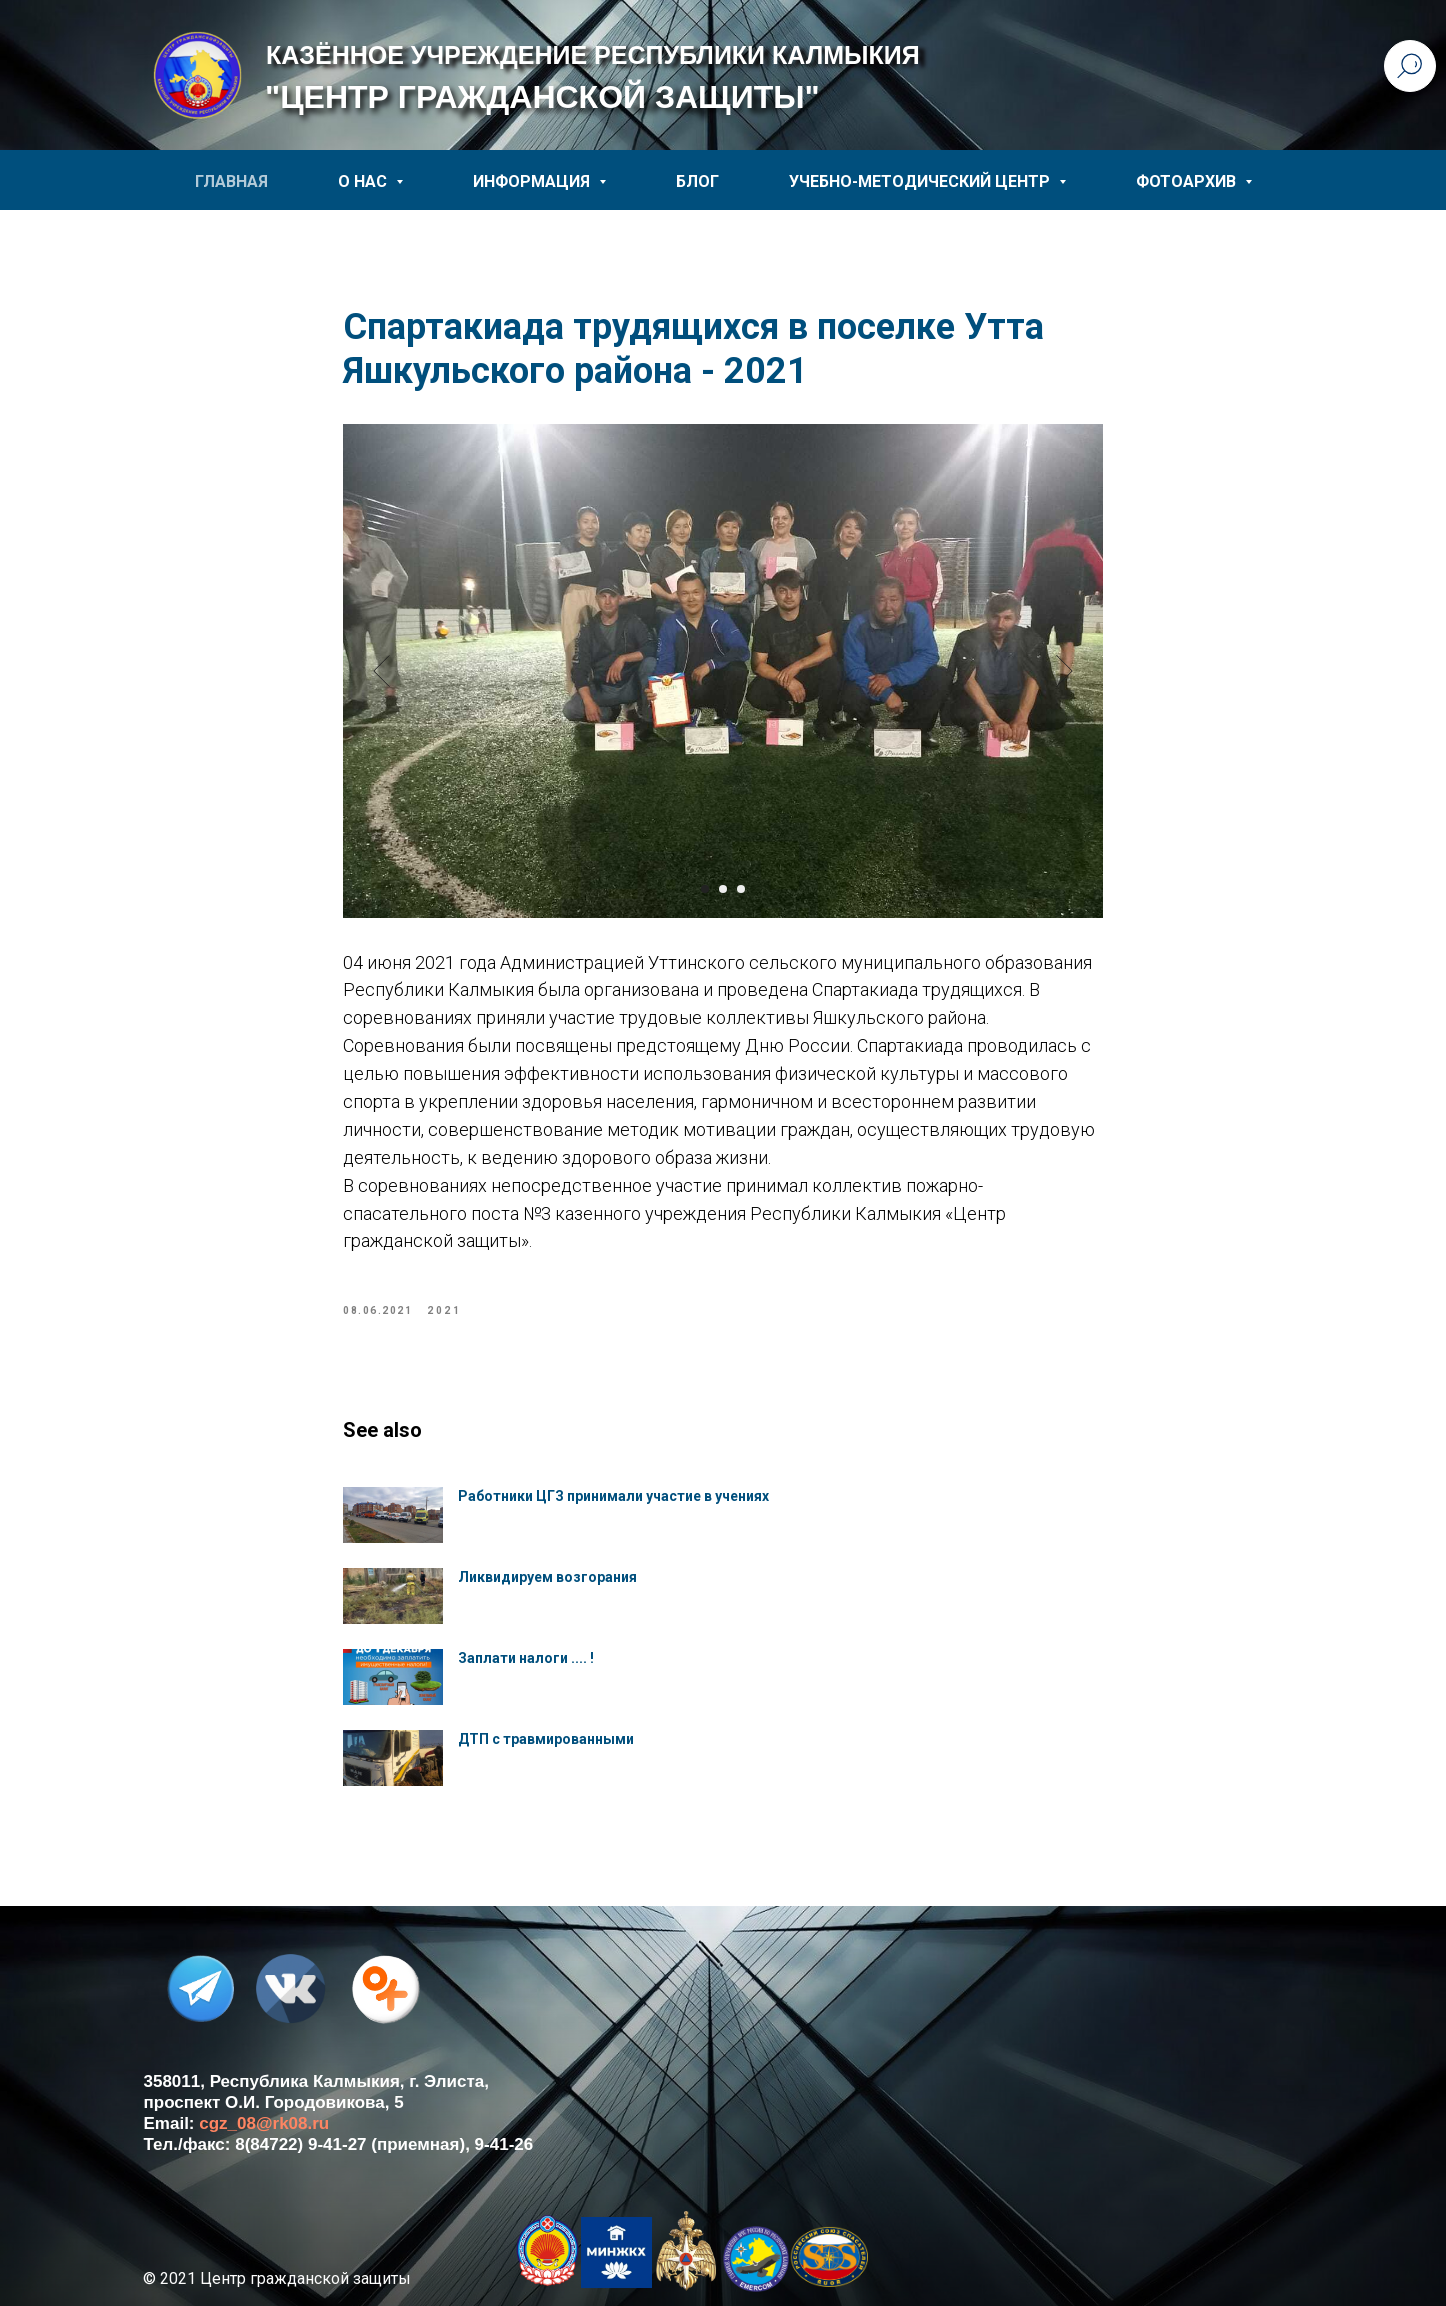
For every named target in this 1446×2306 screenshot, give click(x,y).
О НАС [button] (364, 181)
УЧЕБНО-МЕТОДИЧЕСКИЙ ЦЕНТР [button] (921, 181)
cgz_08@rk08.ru (264, 2123)
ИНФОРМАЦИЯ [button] (533, 181)
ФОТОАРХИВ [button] (1188, 181)
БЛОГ (697, 181)
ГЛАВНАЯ (231, 181)
